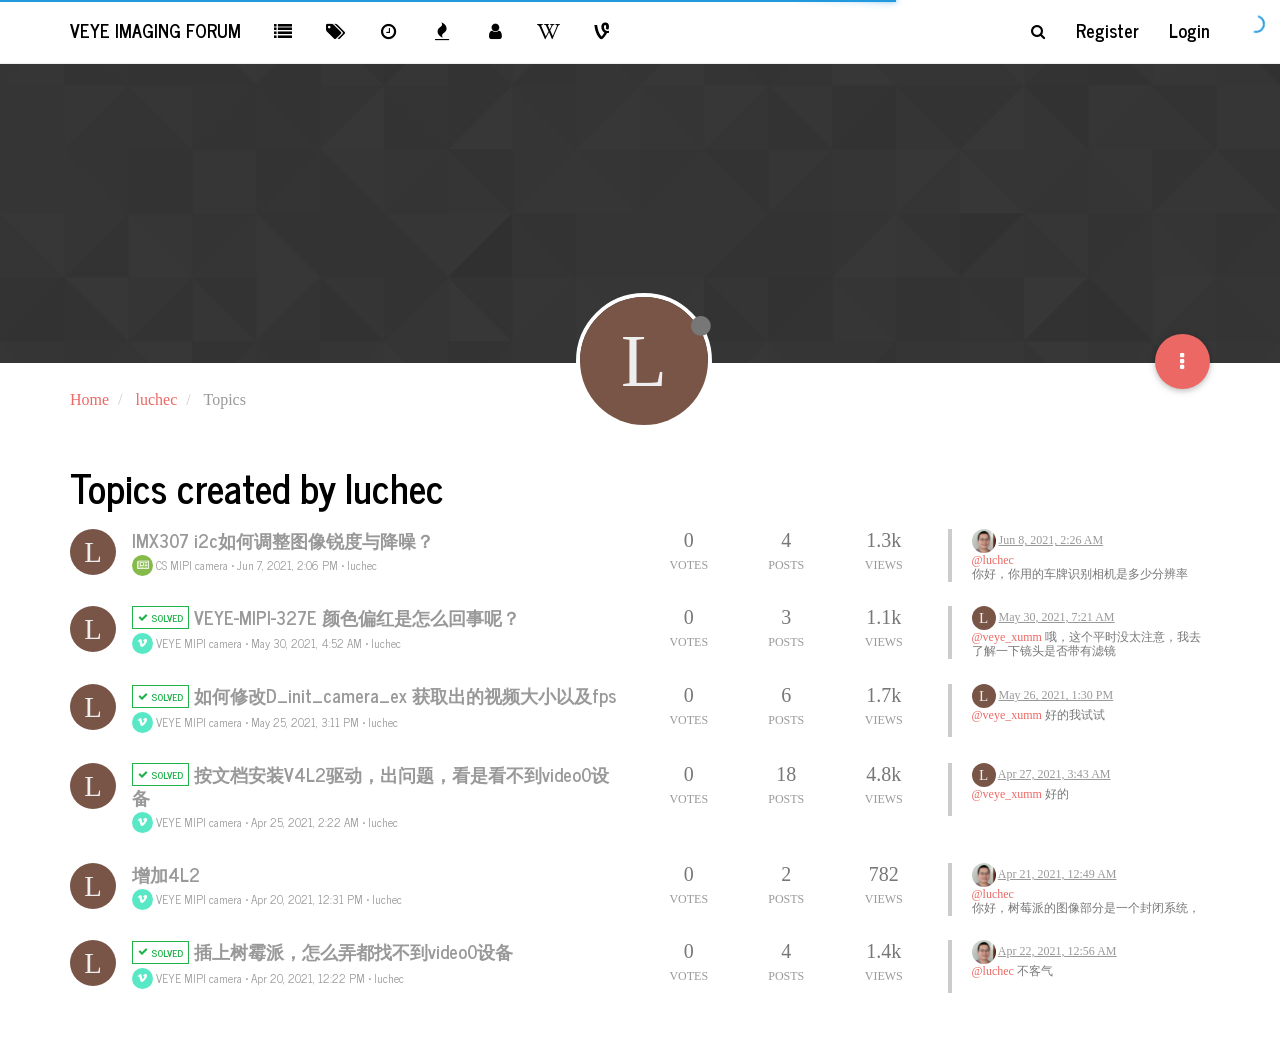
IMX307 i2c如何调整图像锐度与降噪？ (283, 540)
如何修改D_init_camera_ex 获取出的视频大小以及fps (405, 695)
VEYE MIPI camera (187, 643)
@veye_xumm (1007, 637)
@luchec (993, 560)
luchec (362, 565)
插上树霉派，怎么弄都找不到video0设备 (353, 951)
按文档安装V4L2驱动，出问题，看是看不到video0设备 (370, 785)
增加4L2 (166, 874)
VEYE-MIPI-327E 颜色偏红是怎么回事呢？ (357, 617)
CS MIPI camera (180, 565)
